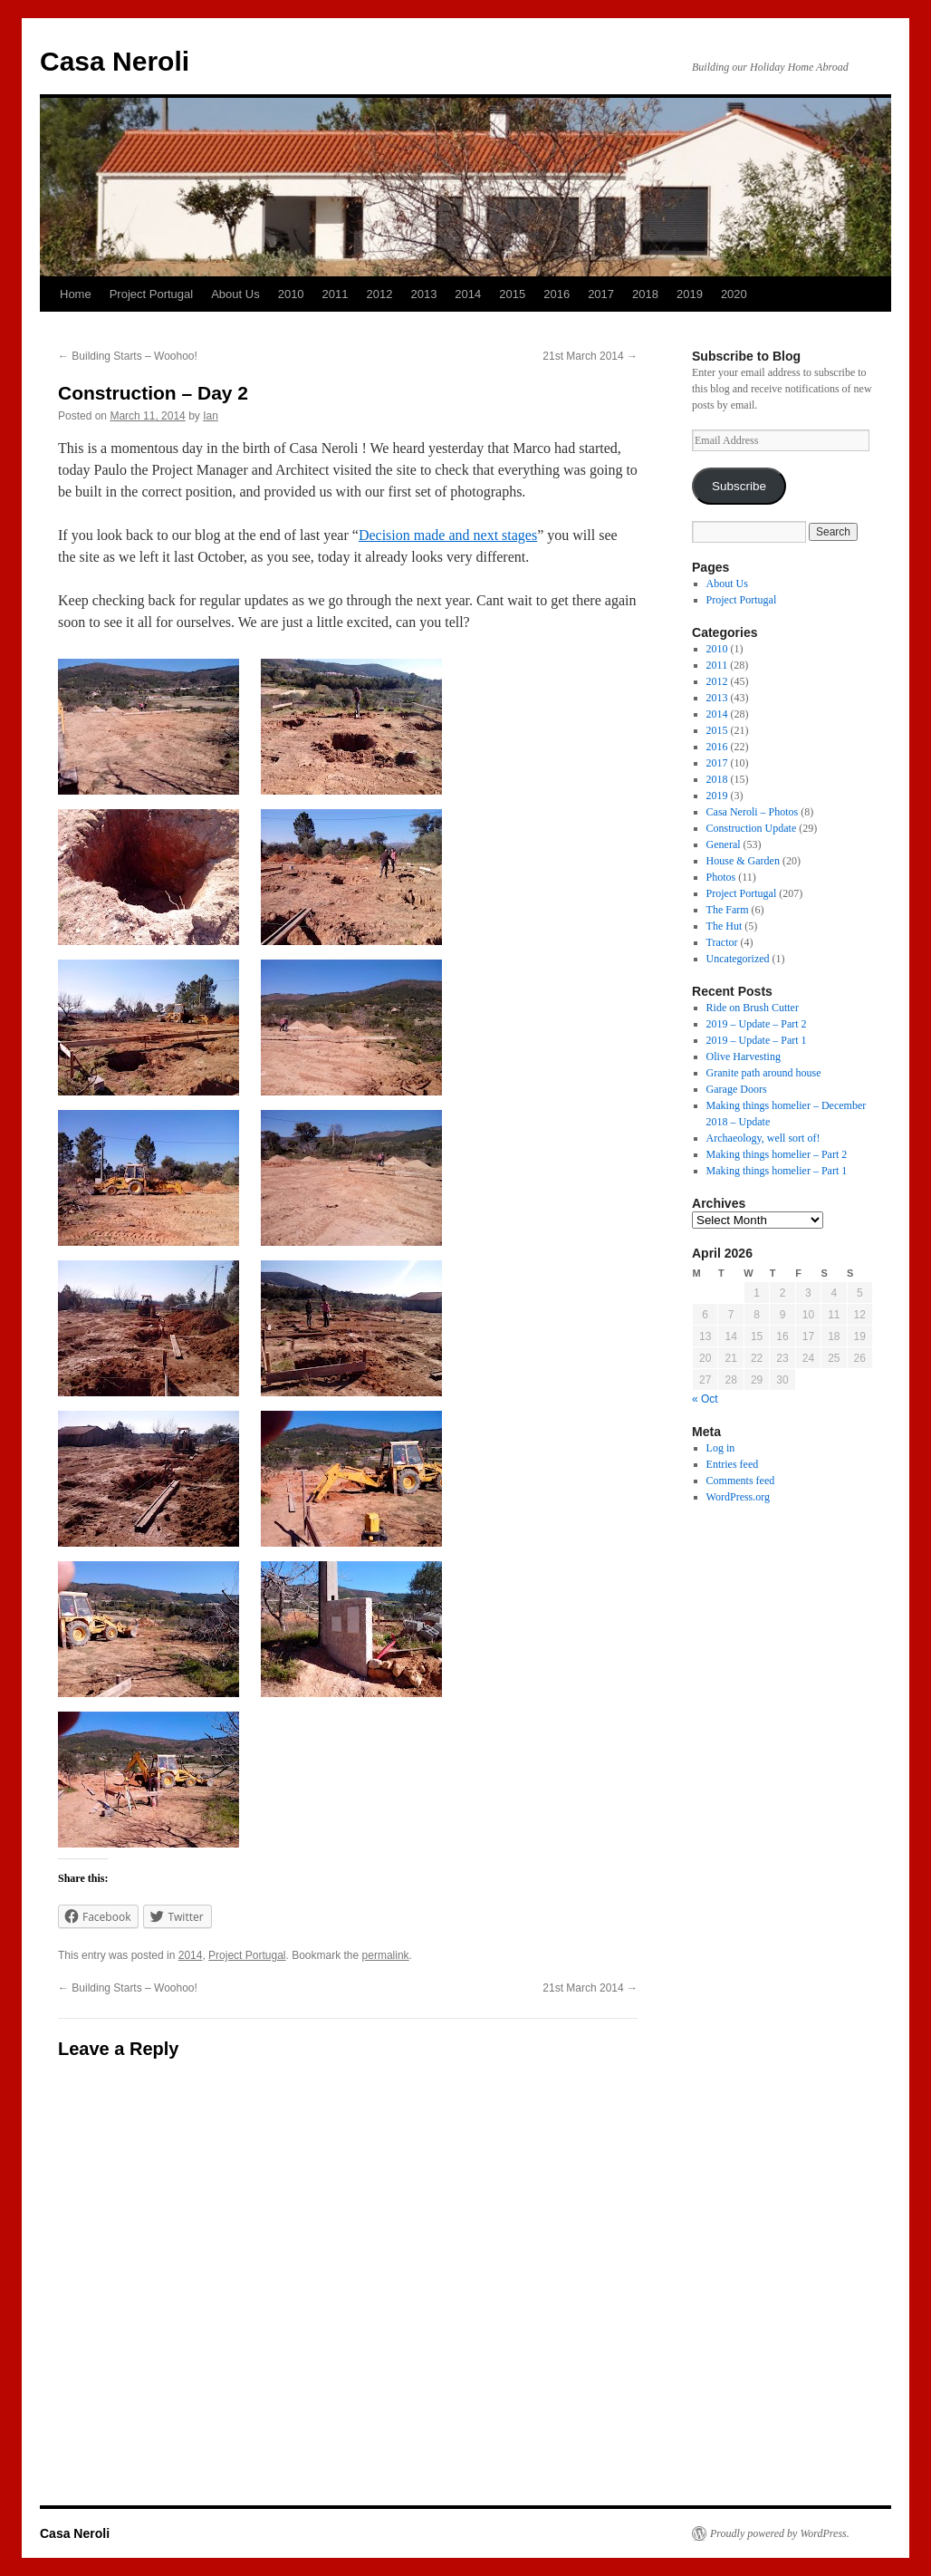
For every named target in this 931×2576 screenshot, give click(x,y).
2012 (380, 294)
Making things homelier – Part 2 (777, 1154)
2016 (556, 294)
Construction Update (751, 828)
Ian (210, 416)
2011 (335, 294)
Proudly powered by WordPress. (779, 2533)
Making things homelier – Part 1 (777, 1170)
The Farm (727, 909)
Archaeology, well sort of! (763, 1138)
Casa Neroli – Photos (752, 812)
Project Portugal (152, 294)
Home (75, 294)
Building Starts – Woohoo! (127, 356)
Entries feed (732, 1464)
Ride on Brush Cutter (752, 1007)
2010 (291, 294)
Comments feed (740, 1480)
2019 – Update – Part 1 (756, 1040)
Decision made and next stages (448, 535)
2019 (690, 294)
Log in (720, 1448)
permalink (385, 1955)
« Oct (705, 1399)
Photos (721, 877)
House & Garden (743, 860)
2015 (512, 294)
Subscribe (739, 486)
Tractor (722, 942)
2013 (423, 294)
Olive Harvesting (743, 1056)
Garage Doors (736, 1089)
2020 (734, 294)
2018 (645, 294)
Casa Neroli (114, 61)
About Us (235, 294)
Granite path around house (763, 1072)
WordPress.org (738, 1497)
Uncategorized (738, 958)
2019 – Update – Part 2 (756, 1024)
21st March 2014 (590, 356)
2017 (601, 294)
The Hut (724, 926)
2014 (468, 294)
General (723, 844)
